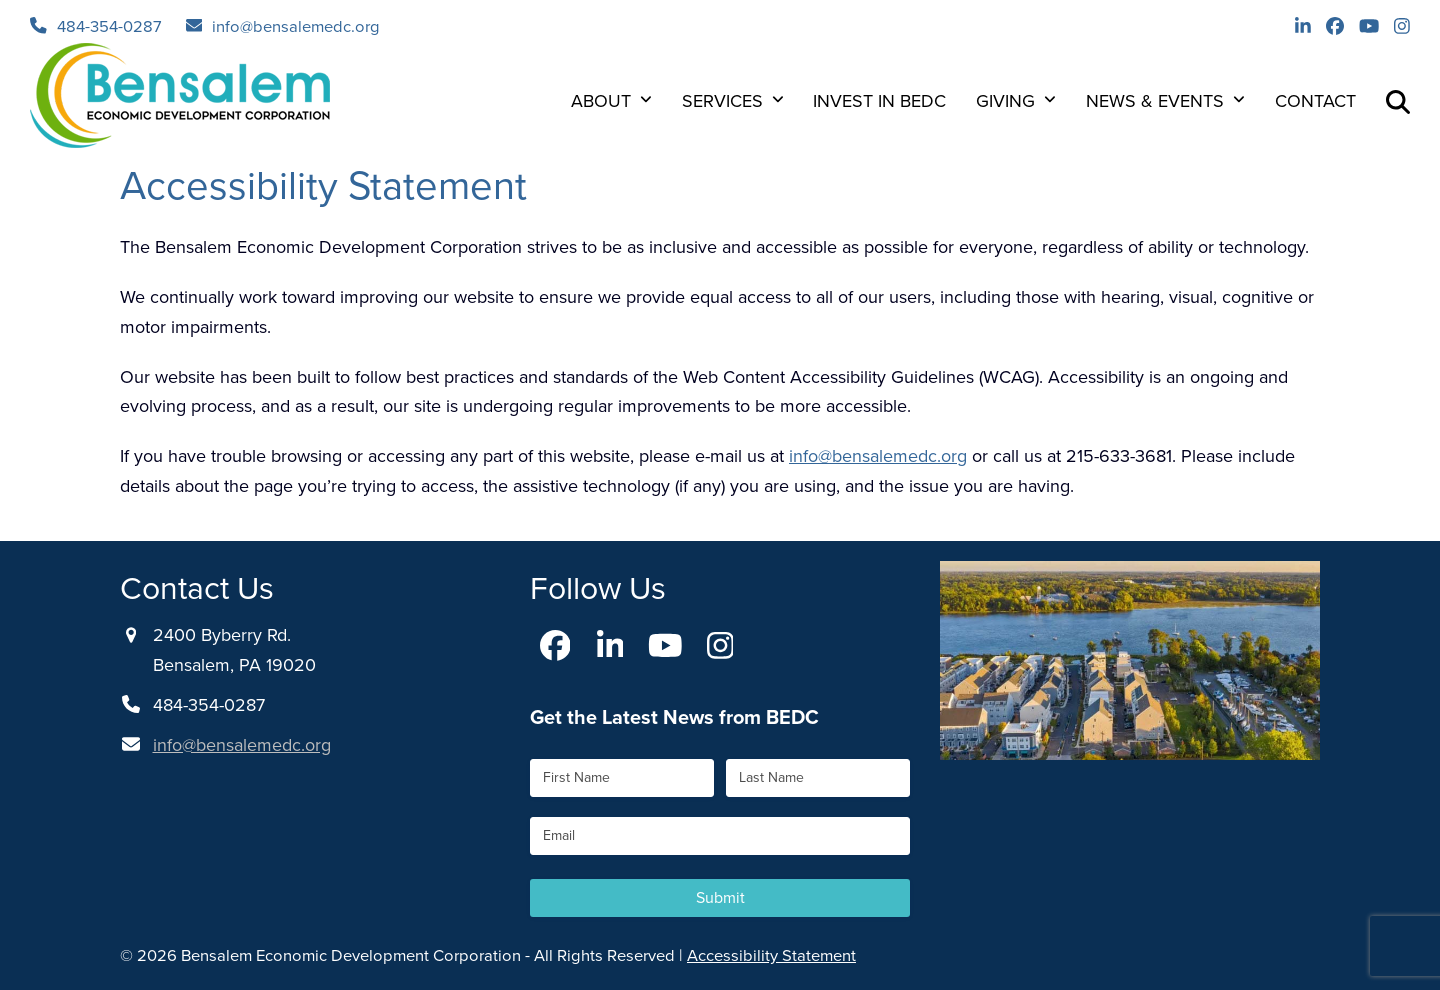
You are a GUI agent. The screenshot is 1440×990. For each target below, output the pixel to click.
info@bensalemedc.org (296, 26)
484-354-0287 (109, 26)
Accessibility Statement (771, 955)
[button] (1398, 101)
